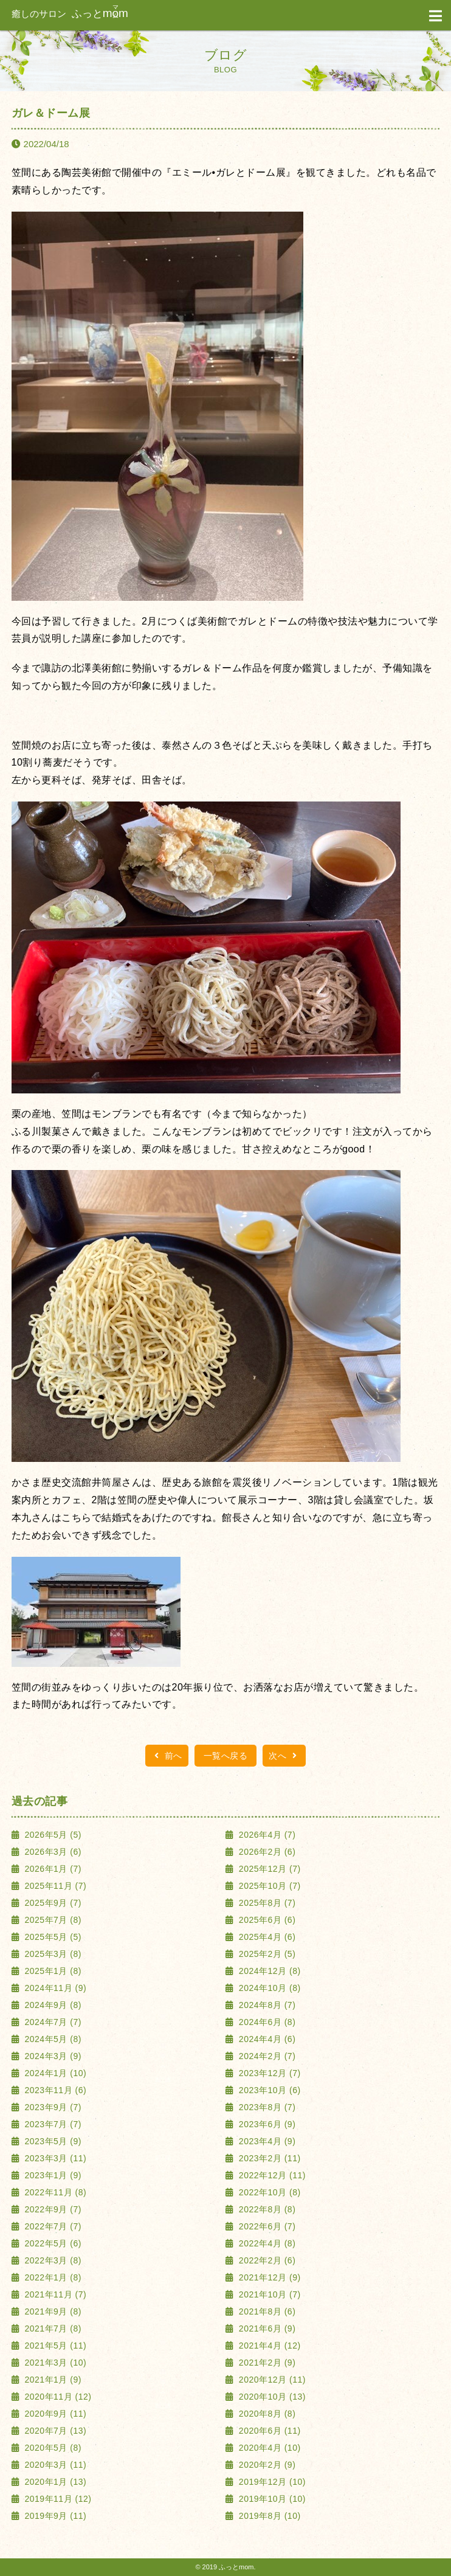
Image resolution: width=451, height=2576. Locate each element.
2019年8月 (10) (268, 2516)
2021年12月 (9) (268, 2277)
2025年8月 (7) (265, 1903)
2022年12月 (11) (270, 2175)
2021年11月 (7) (54, 2294)
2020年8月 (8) (265, 2413)
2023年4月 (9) (265, 2141)
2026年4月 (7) (265, 1835)
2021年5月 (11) (54, 2345)
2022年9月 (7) (51, 2209)
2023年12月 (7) (268, 2073)
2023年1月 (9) (51, 2175)
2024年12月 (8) (268, 1971)
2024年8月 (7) (265, 2005)
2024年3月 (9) (51, 2056)
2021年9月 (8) (51, 2311)
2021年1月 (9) (51, 2379)
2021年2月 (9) (265, 2362)
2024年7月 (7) (51, 2022)
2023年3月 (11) (54, 2158)
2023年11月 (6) (54, 2090)
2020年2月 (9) (265, 2465)
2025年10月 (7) (268, 1886)
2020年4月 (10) (268, 2448)
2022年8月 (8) (265, 2209)
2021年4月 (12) (268, 2345)
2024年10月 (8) (268, 1988)
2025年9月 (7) (51, 1903)
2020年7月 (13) (54, 2431)
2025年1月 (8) (51, 1971)
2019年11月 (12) (56, 2499)
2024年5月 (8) (51, 2039)
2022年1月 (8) (51, 2277)
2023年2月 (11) (268, 2158)
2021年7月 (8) (51, 2328)
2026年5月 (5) (51, 1835)
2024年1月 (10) (54, 2073)
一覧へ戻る (226, 1756)
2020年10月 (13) (270, 2396)
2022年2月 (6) (265, 2260)
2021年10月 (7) (268, 2294)
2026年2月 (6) (265, 1852)
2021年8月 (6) (265, 2311)
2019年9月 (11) (54, 2516)
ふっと (70, 13)
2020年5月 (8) (51, 2448)
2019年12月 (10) (270, 2482)
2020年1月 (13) (54, 2482)
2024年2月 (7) (265, 2056)
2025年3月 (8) (51, 1954)
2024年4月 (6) (265, 2039)
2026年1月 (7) (51, 1869)
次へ (284, 1756)
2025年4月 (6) (265, 1937)
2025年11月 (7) (54, 1886)
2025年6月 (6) (265, 1920)
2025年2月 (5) (265, 1954)
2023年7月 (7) (51, 2124)
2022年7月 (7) (51, 2226)
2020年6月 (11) (268, 2431)
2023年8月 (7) (265, 2107)
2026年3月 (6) (51, 1852)
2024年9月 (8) (51, 2005)
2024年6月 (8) (265, 2022)
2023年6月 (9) (265, 2124)
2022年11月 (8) (54, 2192)
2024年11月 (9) (54, 1988)
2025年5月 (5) (51, 1937)
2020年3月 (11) (54, 2465)
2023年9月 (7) (51, 2107)
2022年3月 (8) (51, 2260)
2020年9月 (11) (54, 2413)
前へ (166, 1756)
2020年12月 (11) (270, 2379)
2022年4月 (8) (265, 2243)
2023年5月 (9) (51, 2141)
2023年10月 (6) (268, 2090)
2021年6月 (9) (265, 2328)
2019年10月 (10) (270, 2499)
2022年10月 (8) (268, 2192)
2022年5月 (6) (51, 2243)
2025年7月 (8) (51, 1920)
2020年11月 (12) (56, 2396)
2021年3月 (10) (54, 2362)
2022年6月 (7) (265, 2226)
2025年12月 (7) (268, 1869)
